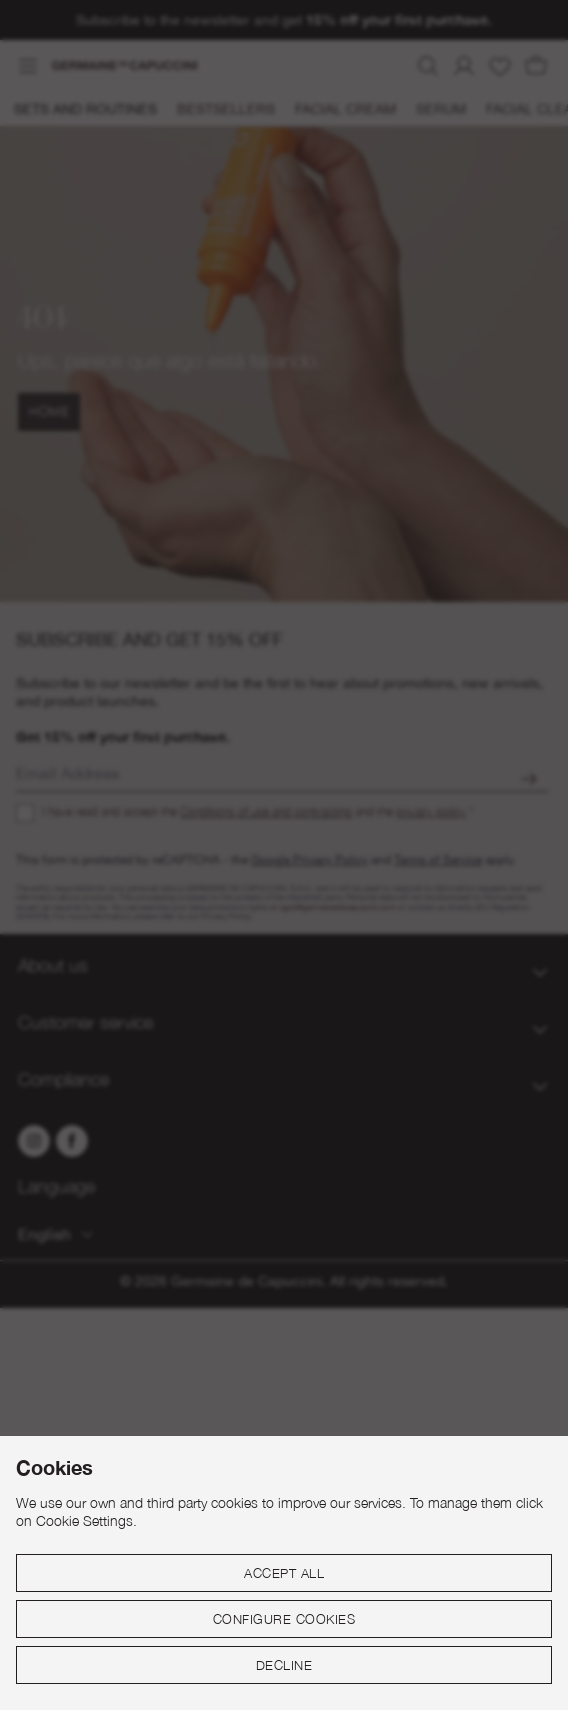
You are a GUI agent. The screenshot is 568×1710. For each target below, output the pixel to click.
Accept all (284, 1573)
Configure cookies (284, 1619)
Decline (284, 1665)
